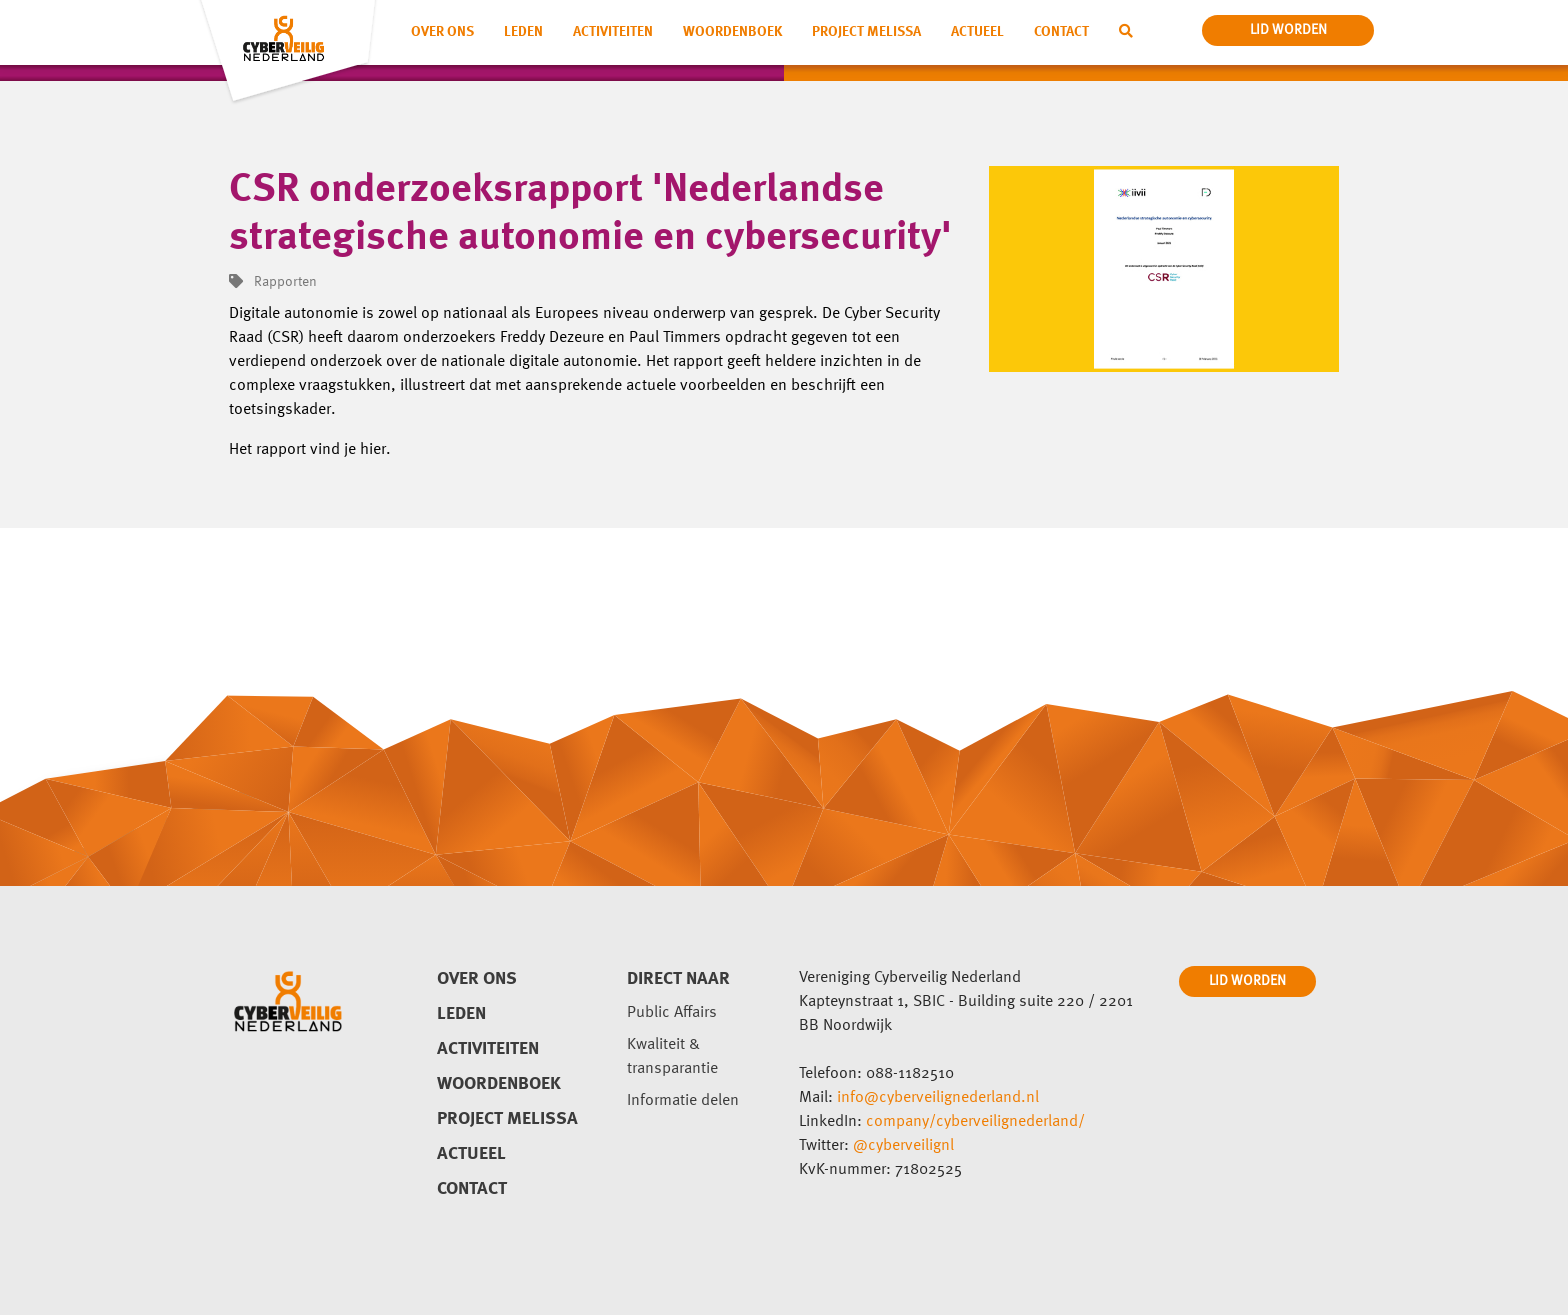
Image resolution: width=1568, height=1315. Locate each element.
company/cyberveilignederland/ (975, 1122)
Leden (523, 32)
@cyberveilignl (903, 1146)
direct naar (678, 979)
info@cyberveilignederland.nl (938, 1098)
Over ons (442, 32)
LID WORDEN (1247, 981)
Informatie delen (683, 1101)
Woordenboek (732, 32)
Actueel (977, 32)
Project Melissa (866, 32)
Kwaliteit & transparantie (672, 1057)
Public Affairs (672, 1013)
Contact (1061, 32)
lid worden (1288, 30)
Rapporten (273, 282)
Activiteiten (613, 32)
